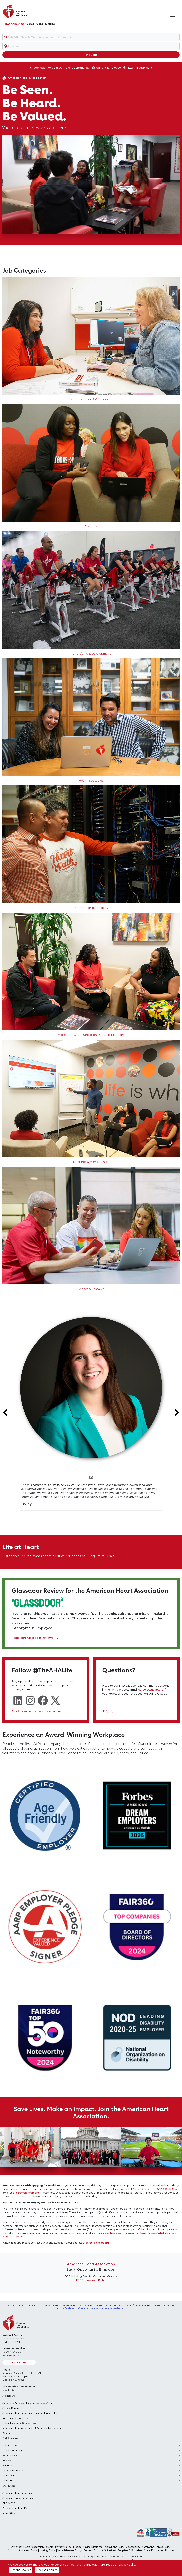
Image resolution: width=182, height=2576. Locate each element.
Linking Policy (47, 2550)
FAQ (107, 1712)
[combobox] (91, 37)
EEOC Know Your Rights (91, 2280)
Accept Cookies (21, 2570)
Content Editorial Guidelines (100, 2550)
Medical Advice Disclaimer (88, 2546)
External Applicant (137, 67)
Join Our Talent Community (68, 67)
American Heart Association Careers (32, 2546)
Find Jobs (91, 54)
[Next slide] (176, 1412)
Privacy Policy (63, 2546)
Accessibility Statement (140, 2546)
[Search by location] (91, 46)
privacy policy (127, 2564)
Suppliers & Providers (130, 2550)
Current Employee (106, 67)
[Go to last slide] (5, 1412)
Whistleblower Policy (69, 2550)
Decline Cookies (46, 2570)
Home (6, 23)
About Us (18, 23)
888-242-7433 (165, 2189)
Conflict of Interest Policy (23, 2550)
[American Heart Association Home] (29, 11)
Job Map (38, 67)
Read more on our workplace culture (39, 1712)
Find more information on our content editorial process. (96, 2308)
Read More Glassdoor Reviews (35, 1638)
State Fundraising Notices (159, 2550)
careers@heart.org (151, 1689)
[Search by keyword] (91, 37)
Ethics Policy (163, 2546)
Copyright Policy (114, 2546)
